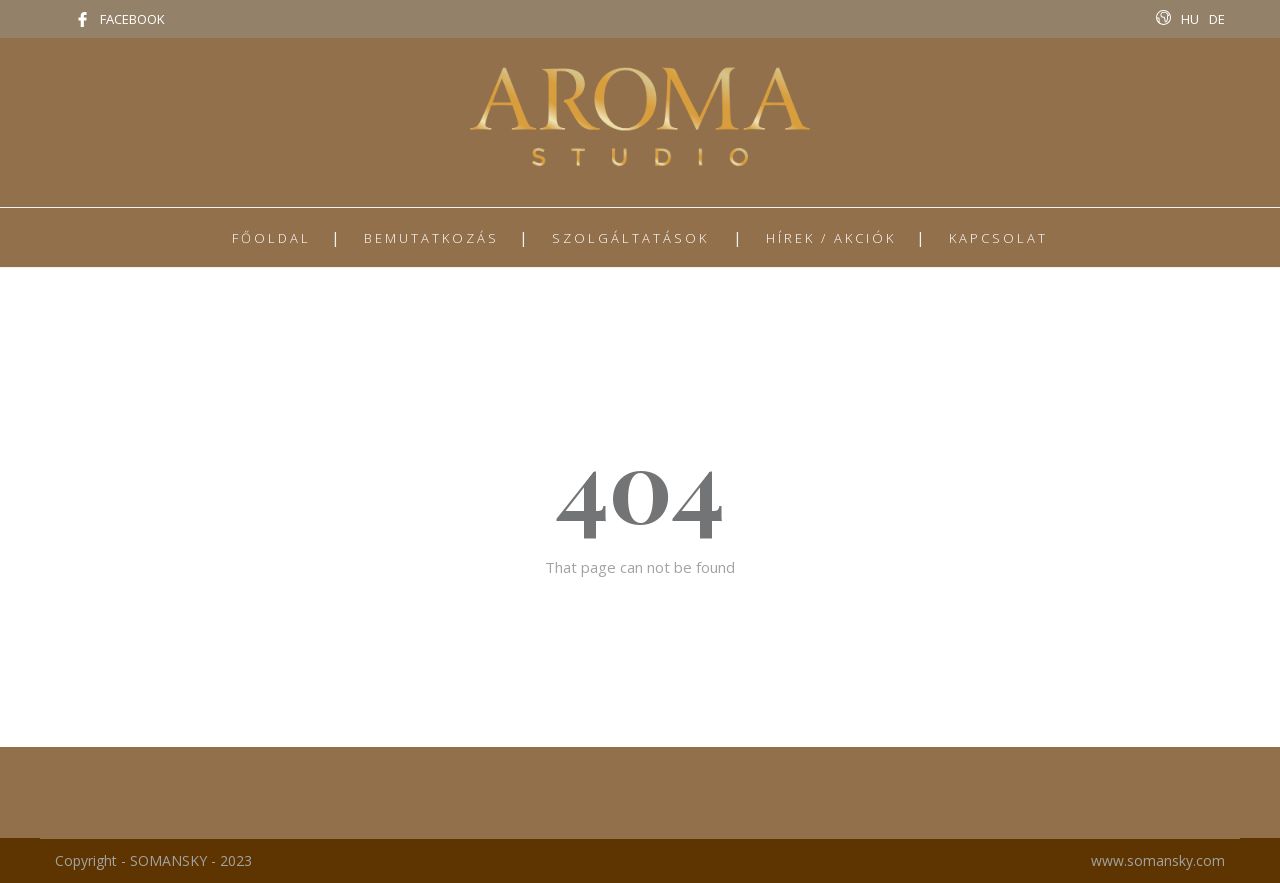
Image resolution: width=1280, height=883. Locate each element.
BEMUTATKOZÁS (431, 238)
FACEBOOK (132, 19)
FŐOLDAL (271, 238)
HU (1190, 19)
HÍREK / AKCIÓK (831, 238)
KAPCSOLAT (998, 238)
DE (1217, 19)
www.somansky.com (1158, 860)
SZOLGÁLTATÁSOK (630, 238)
